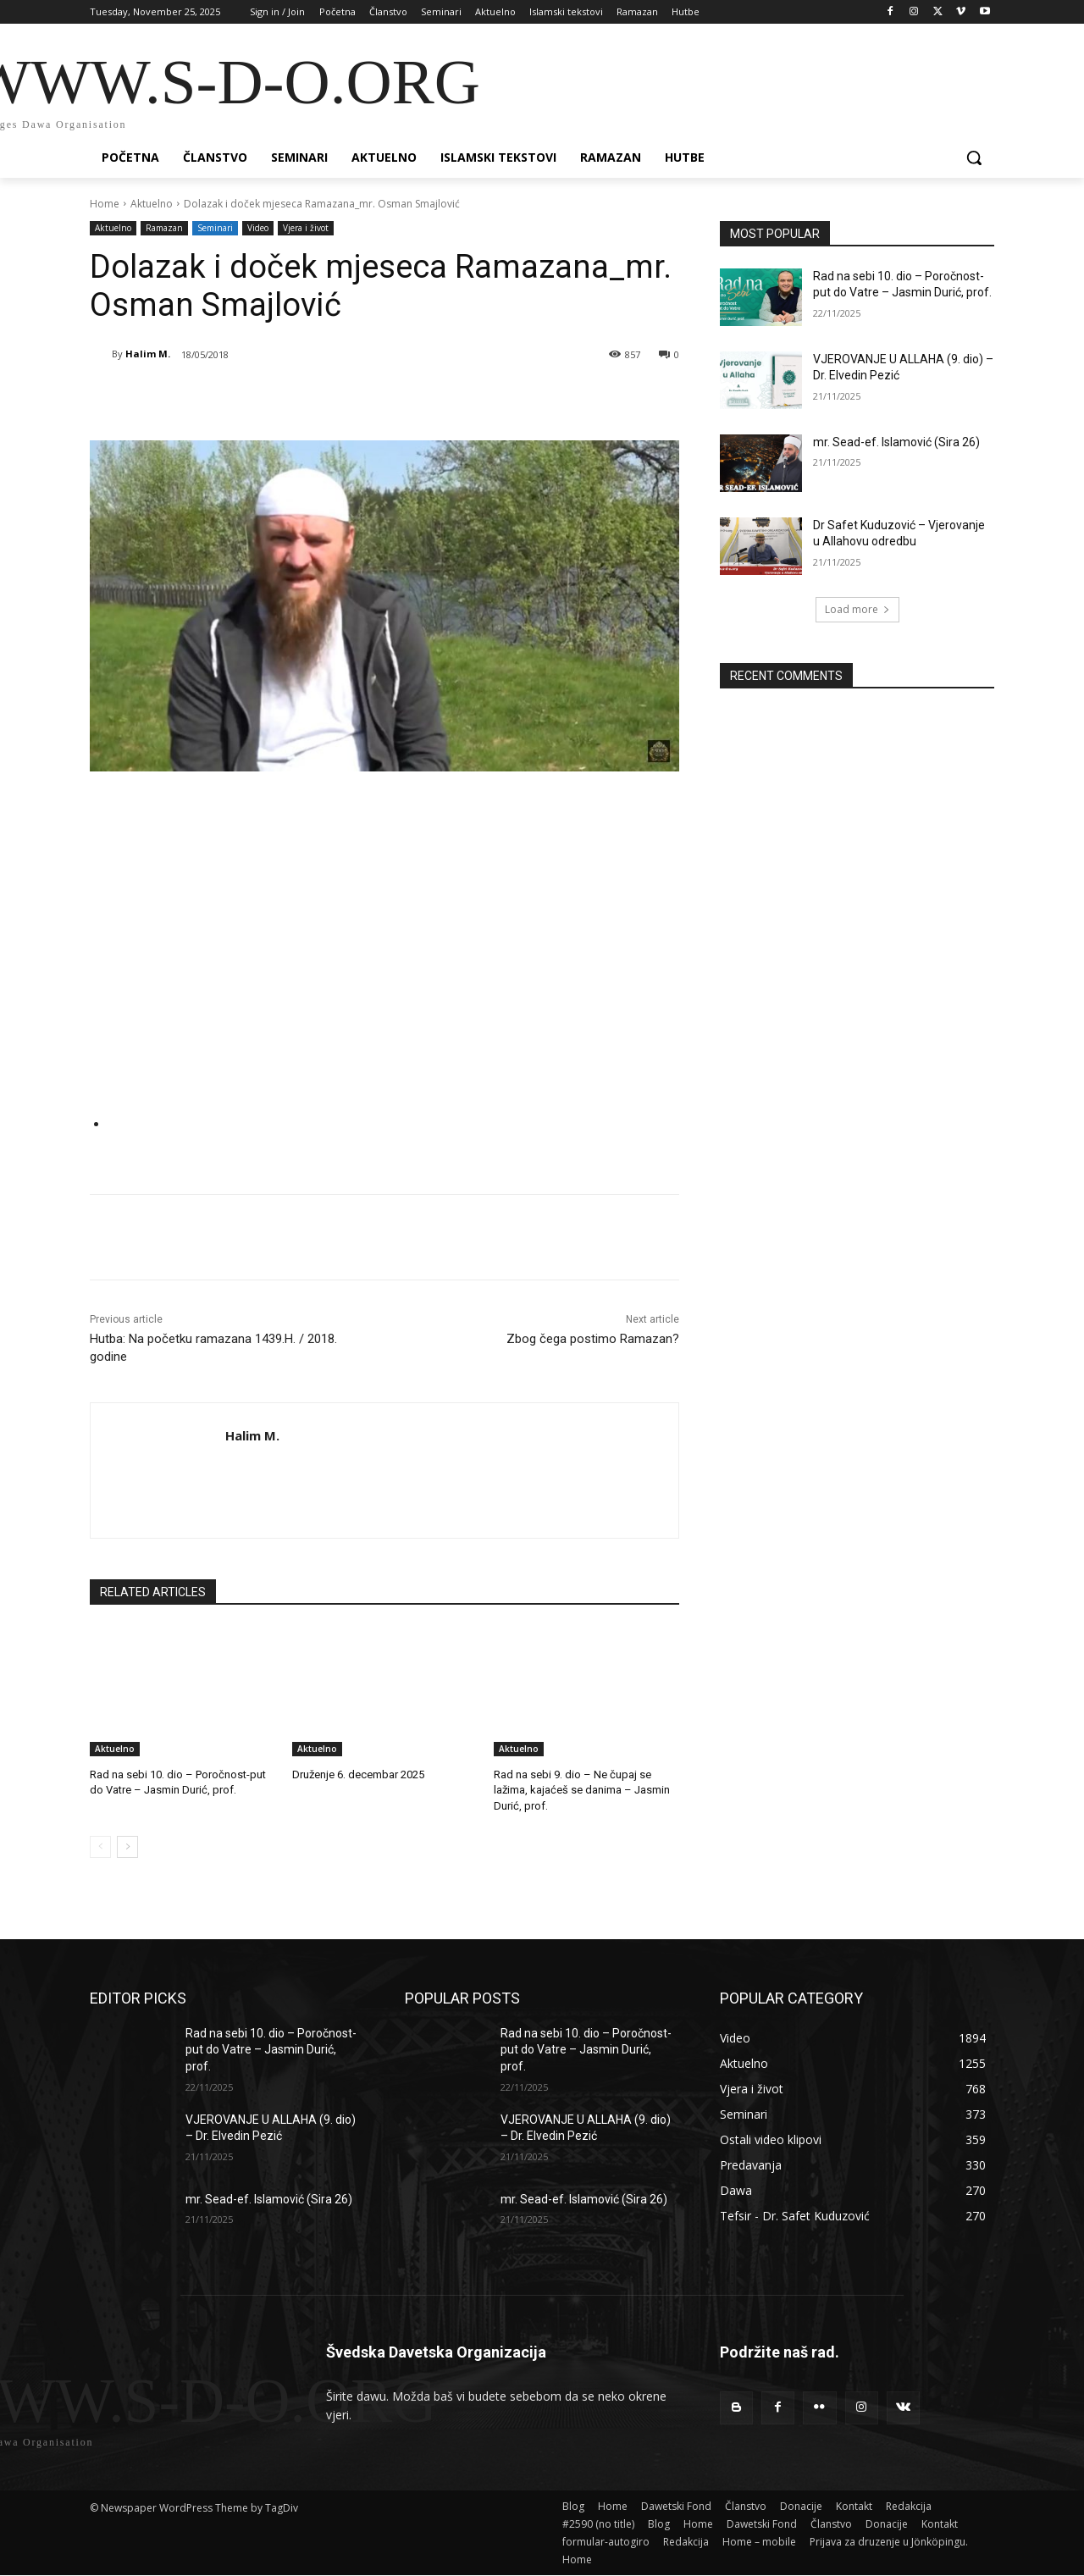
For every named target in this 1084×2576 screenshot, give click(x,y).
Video (258, 228)
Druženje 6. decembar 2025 (358, 1774)
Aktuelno (151, 203)
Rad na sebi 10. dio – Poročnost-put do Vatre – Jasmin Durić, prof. (271, 2049)
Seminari (215, 228)
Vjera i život (306, 228)
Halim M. (147, 353)
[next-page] (127, 1847)
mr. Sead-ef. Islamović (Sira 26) (896, 442)
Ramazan (164, 228)
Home (104, 203)
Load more (857, 609)
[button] (974, 157)
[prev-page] (100, 1847)
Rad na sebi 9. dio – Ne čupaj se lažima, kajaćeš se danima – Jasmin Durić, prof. (582, 1789)
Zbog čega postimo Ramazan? (592, 1338)
